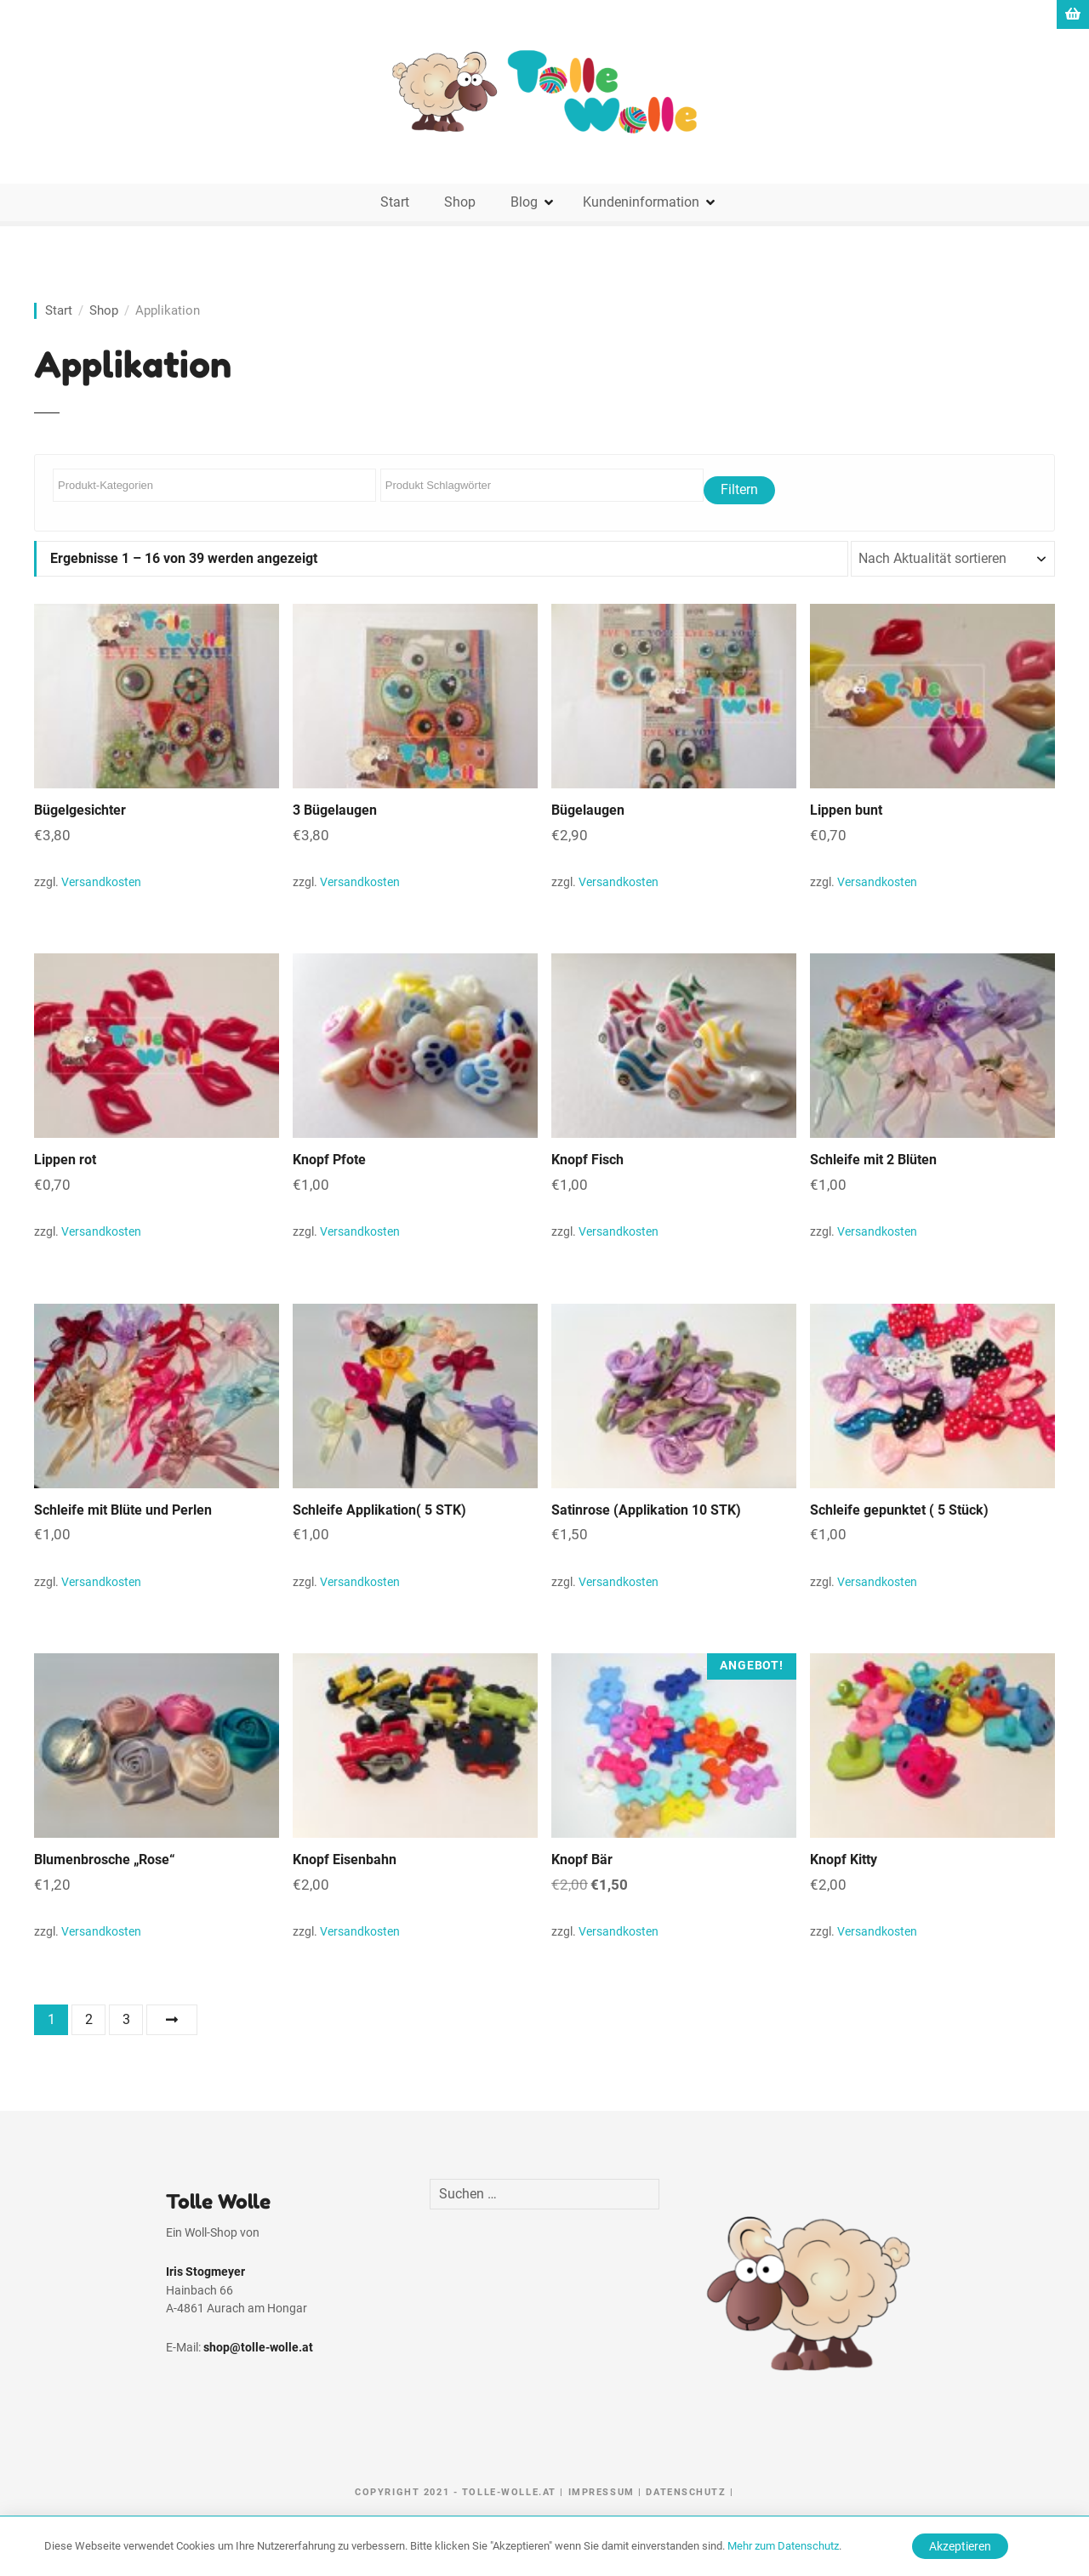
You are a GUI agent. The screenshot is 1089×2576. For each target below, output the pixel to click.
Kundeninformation (641, 202)
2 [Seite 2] (89, 2019)
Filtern (739, 489)
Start (394, 202)
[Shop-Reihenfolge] (953, 559)
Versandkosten (101, 882)
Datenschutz (686, 2492)
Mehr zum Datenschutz (783, 2545)
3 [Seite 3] (126, 2019)
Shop (460, 202)
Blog (524, 202)
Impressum (601, 2492)
